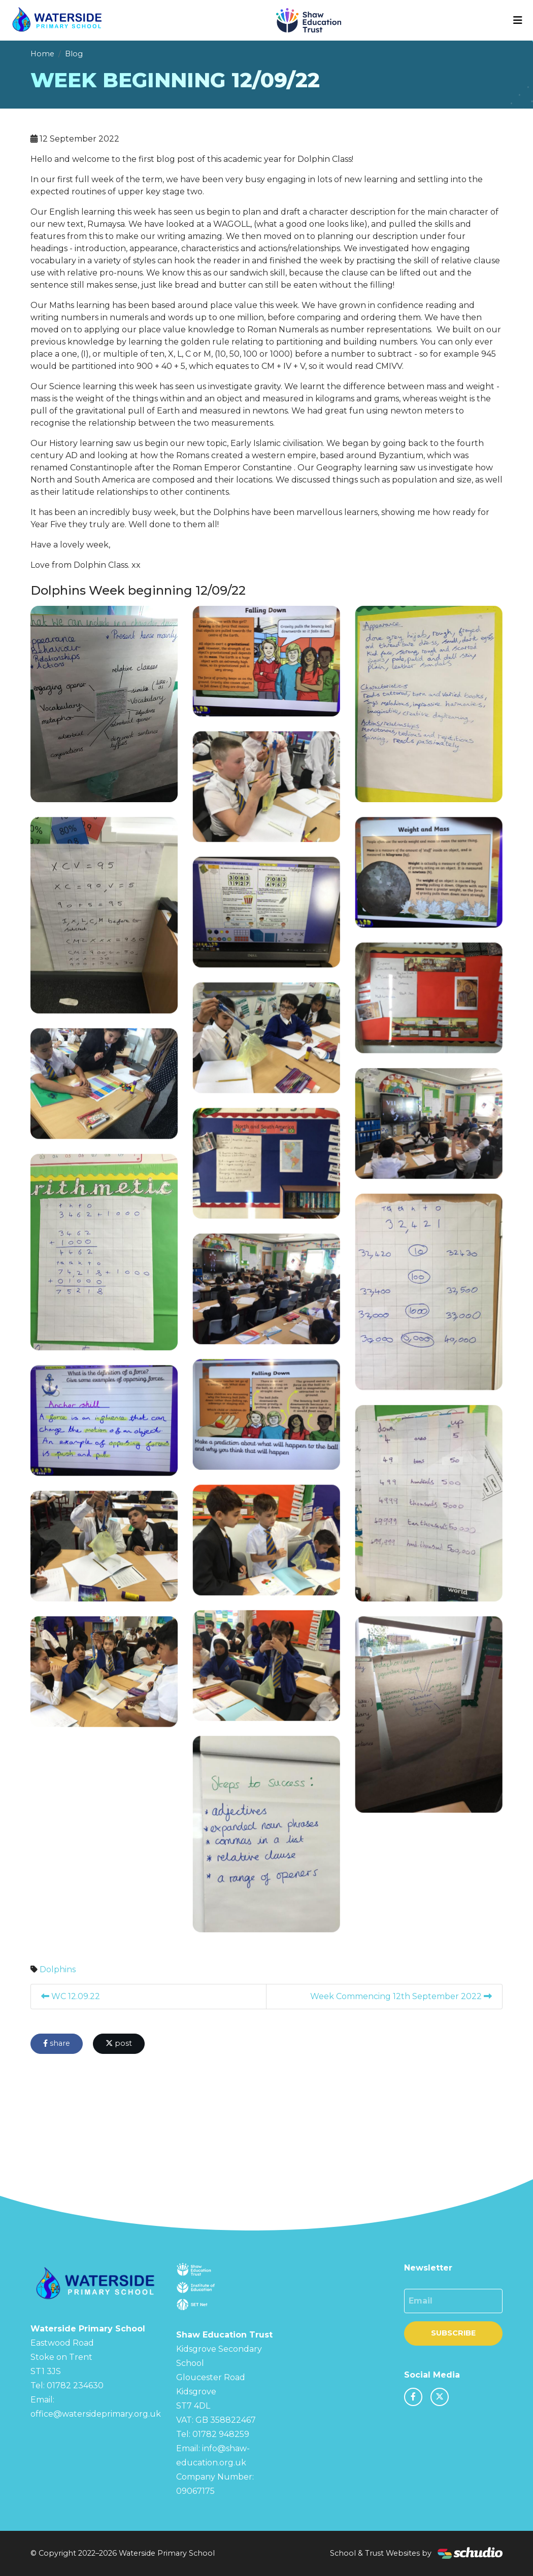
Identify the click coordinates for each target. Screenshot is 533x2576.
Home (42, 53)
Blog (74, 53)
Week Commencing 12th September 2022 (401, 1996)
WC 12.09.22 (70, 1996)
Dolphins (58, 1969)
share (56, 2043)
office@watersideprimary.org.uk (95, 2414)
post (119, 2043)
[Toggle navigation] (518, 20)
